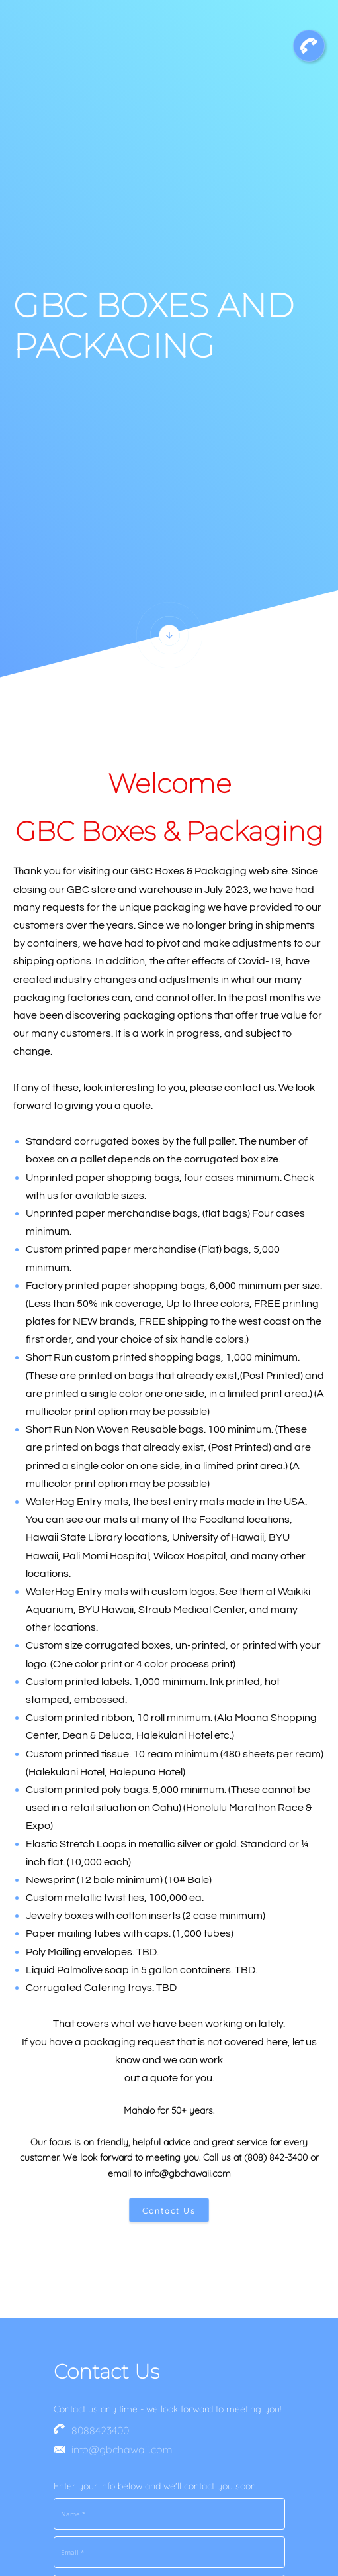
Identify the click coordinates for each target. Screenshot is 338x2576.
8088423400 (100, 2430)
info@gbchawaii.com (122, 2449)
